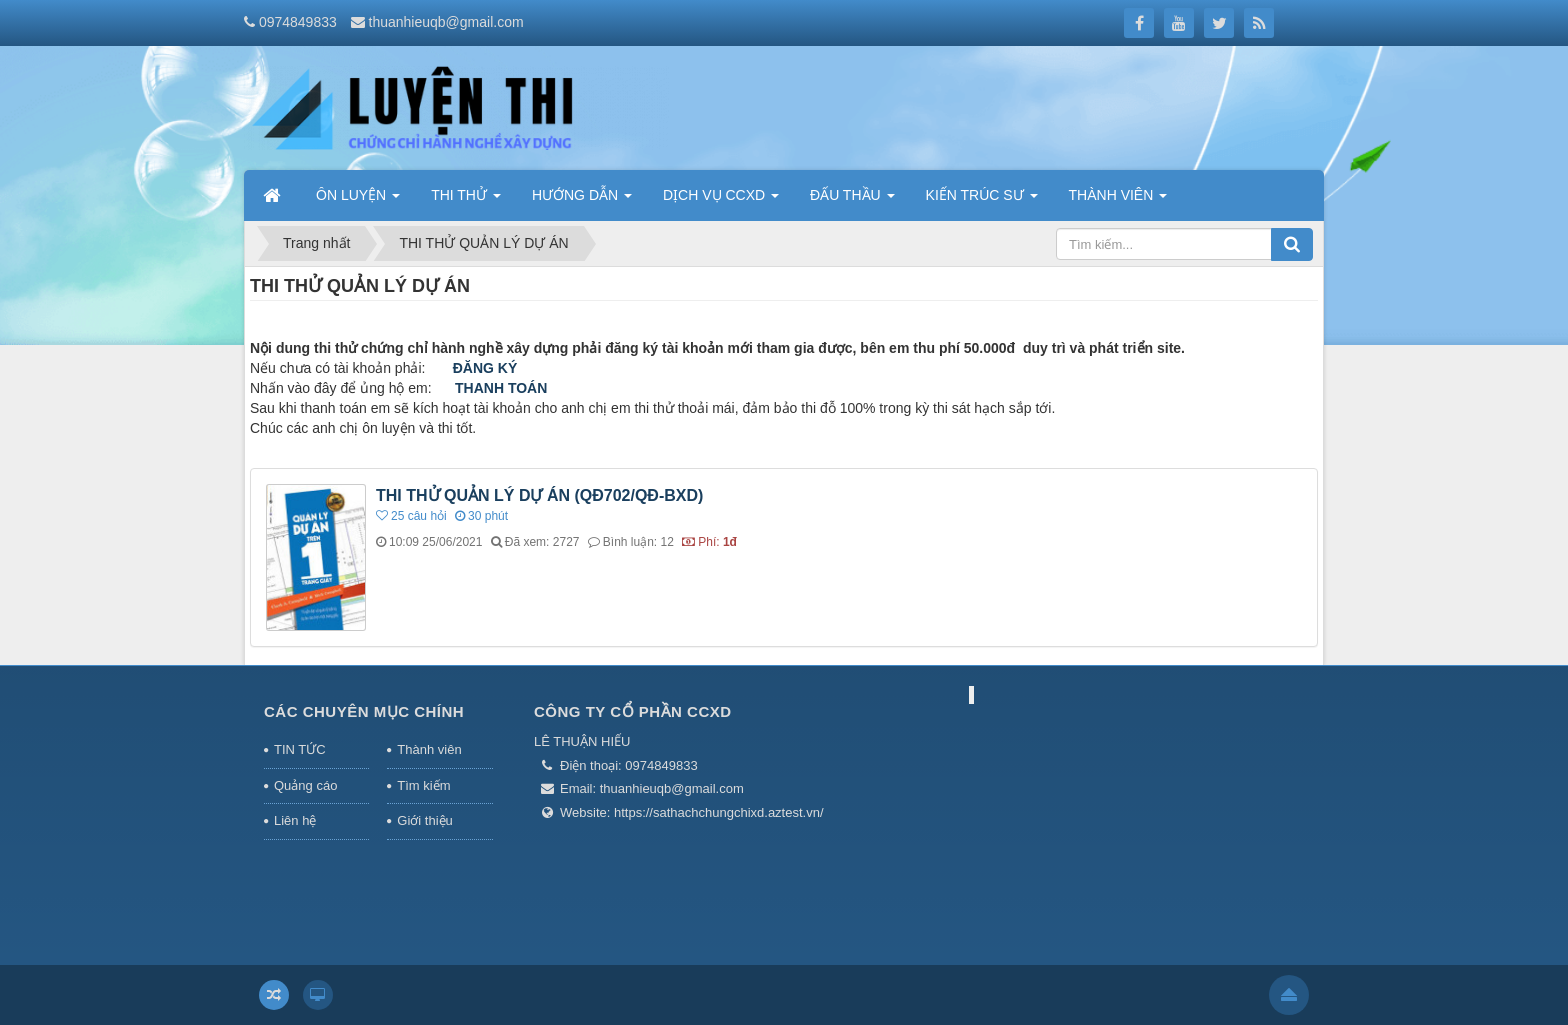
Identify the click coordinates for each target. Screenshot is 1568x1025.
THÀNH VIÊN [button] (1118, 201)
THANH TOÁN (501, 388)
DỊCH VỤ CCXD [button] (721, 201)
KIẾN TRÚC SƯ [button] (982, 201)
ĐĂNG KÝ (485, 368)
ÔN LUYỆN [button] (358, 201)
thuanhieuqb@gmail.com (446, 22)
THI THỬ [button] (466, 201)
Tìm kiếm (423, 785)
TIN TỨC (300, 749)
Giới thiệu (424, 820)
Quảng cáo (305, 785)
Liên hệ (295, 820)
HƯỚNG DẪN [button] (582, 201)
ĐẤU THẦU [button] (852, 201)
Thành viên (429, 749)
